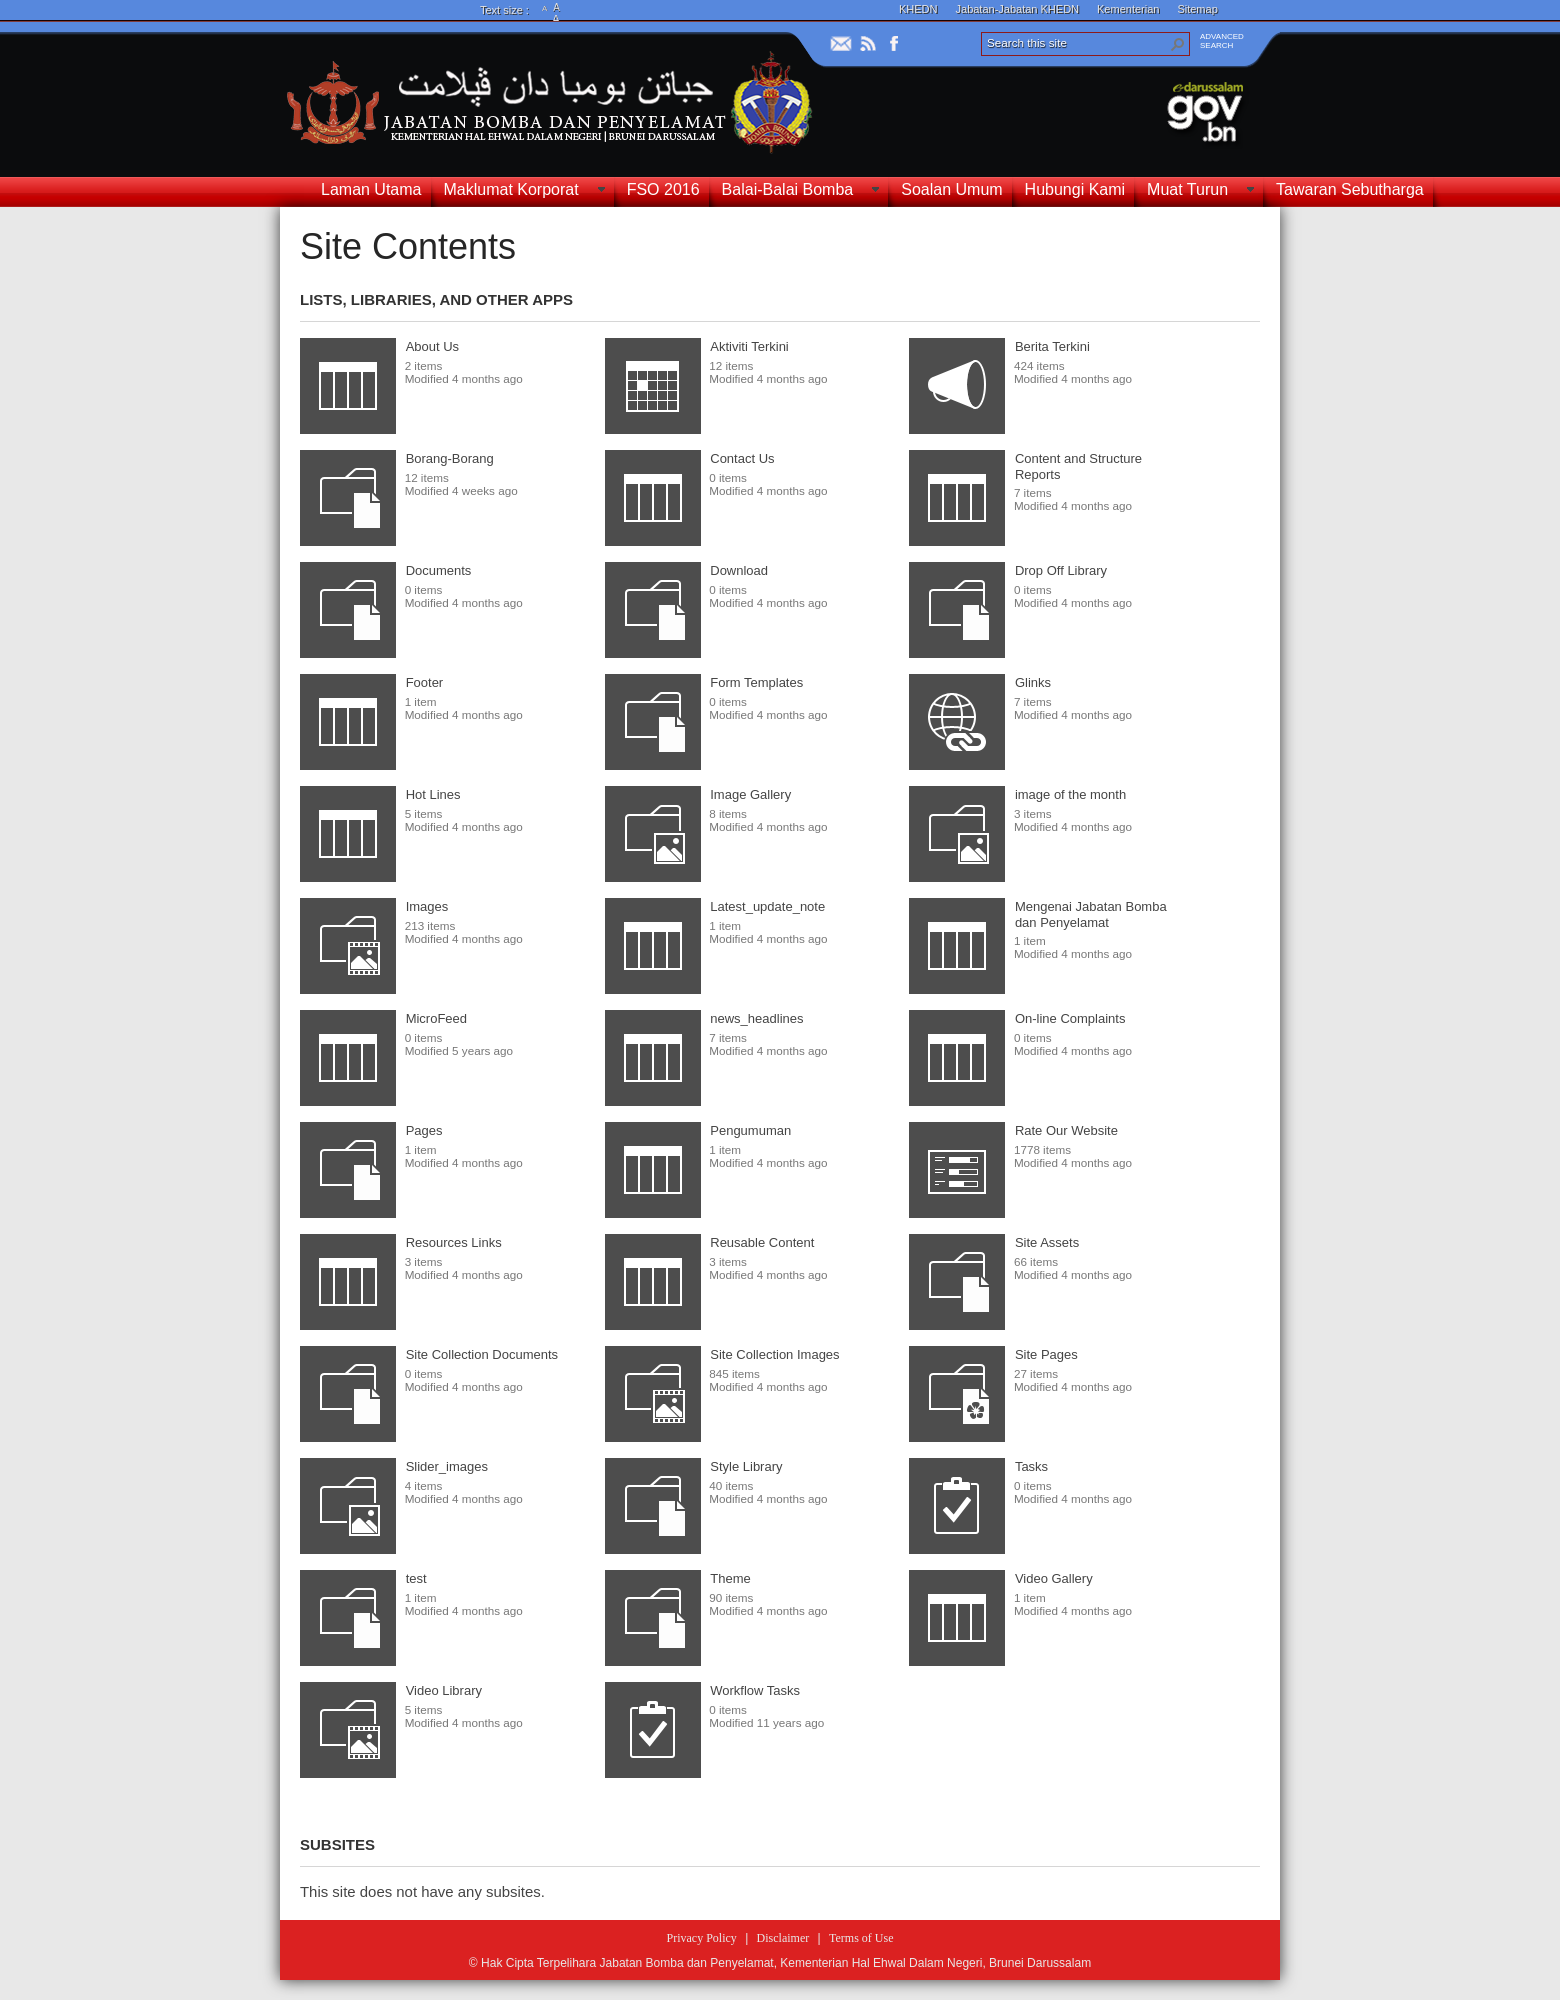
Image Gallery (750, 794)
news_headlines (756, 1018)
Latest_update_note (767, 906)
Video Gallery (1054, 1578)
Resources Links (454, 1242)
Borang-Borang (450, 458)
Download (739, 570)
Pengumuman (750, 1130)
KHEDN (918, 9)
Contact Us (742, 458)
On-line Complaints (1070, 1018)
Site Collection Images (774, 1354)
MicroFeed (436, 1018)
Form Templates (756, 682)
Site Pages (1046, 1354)
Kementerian (1128, 9)
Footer (425, 682)
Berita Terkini (1052, 346)
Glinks (1033, 682)
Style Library (746, 1466)
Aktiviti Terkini (749, 346)
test (416, 1578)
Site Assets (1047, 1242)
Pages (424, 1130)
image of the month (1070, 794)
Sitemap (1197, 9)
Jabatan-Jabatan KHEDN (1018, 9)
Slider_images (447, 1466)
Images (427, 906)
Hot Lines (433, 794)
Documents (439, 570)
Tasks (1031, 1466)
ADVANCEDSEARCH (1222, 41)
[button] (1178, 44)
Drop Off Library (1061, 570)
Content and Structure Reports (1078, 466)
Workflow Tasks (755, 1690)
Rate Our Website (1066, 1130)
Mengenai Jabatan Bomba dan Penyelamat (1091, 914)
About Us (432, 346)
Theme (730, 1578)
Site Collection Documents (482, 1354)
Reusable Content (762, 1242)
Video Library (444, 1690)
